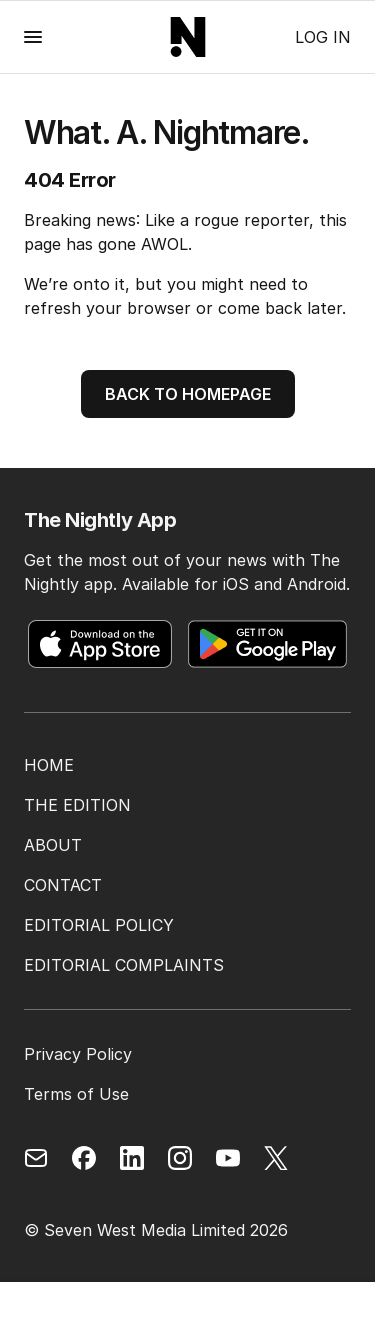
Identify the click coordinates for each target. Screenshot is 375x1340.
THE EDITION (77, 805)
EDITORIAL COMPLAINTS (124, 965)
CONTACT (63, 885)
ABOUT (53, 845)
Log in (323, 37)
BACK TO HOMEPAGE (188, 394)
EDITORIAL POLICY (99, 925)
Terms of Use (76, 1094)
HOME (49, 765)
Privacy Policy (78, 1054)
